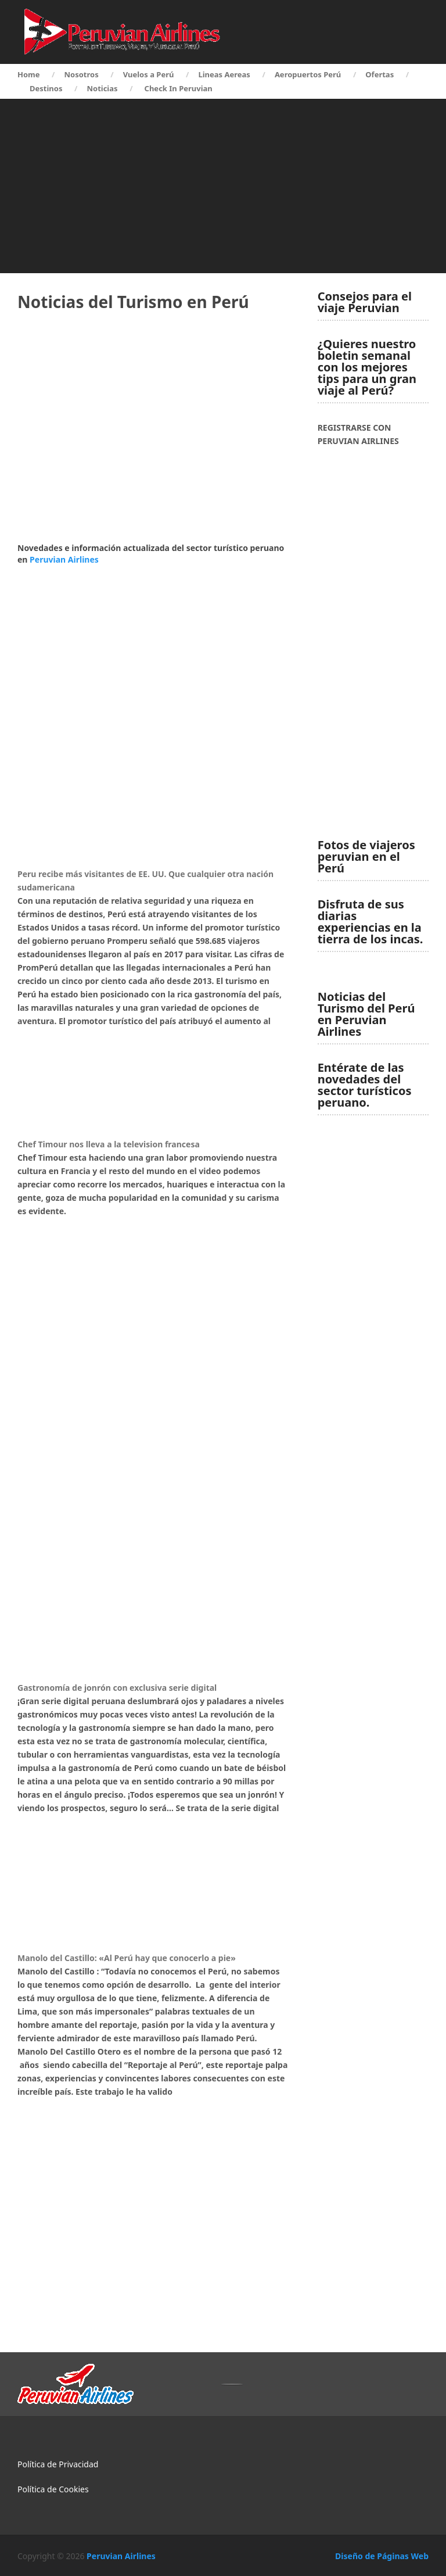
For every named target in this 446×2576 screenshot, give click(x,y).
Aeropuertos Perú (308, 74)
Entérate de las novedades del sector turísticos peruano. (365, 1085)
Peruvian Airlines (64, 559)
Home (28, 74)
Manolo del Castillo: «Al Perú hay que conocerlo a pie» (126, 1957)
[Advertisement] (223, 186)
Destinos (46, 88)
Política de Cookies (53, 2489)
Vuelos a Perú (148, 74)
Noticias (102, 88)
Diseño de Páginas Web (382, 2555)
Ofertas (379, 74)
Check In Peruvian (179, 88)
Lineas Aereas (224, 74)
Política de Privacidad (57, 2464)
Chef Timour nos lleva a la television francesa (108, 1144)
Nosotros (81, 74)
